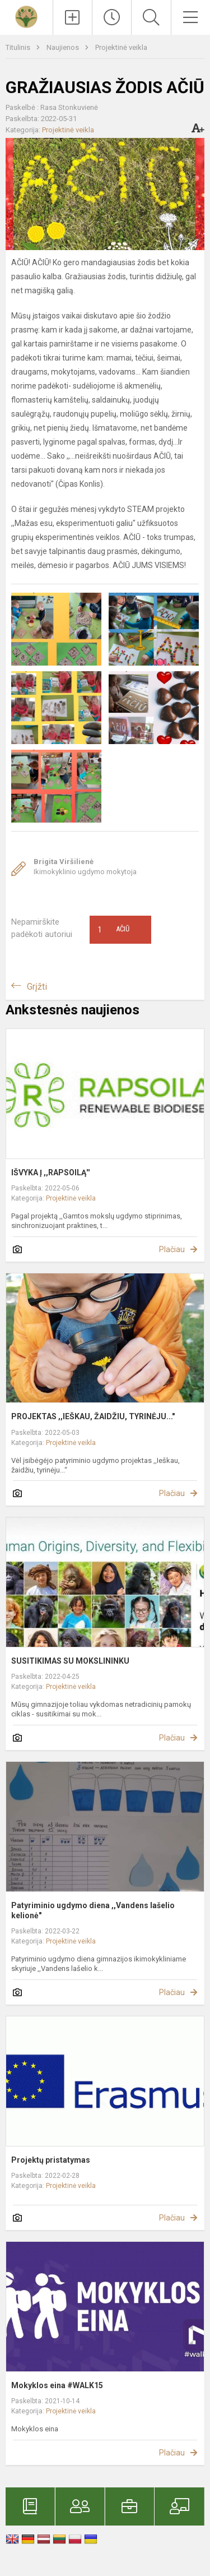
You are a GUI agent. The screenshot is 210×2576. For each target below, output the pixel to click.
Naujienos (63, 47)
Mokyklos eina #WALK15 (57, 2385)
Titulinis (19, 47)
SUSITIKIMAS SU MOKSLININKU (70, 1660)
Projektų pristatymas (50, 2159)
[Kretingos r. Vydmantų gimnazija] (26, 16)
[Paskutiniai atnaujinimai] (111, 17)
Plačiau (172, 1249)
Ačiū (113, 930)
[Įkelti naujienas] (72, 17)
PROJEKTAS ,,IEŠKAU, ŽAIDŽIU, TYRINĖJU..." (93, 1416)
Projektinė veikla (121, 47)
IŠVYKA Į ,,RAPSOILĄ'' (50, 1172)
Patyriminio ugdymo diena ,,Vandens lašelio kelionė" (93, 1910)
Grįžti (37, 986)
